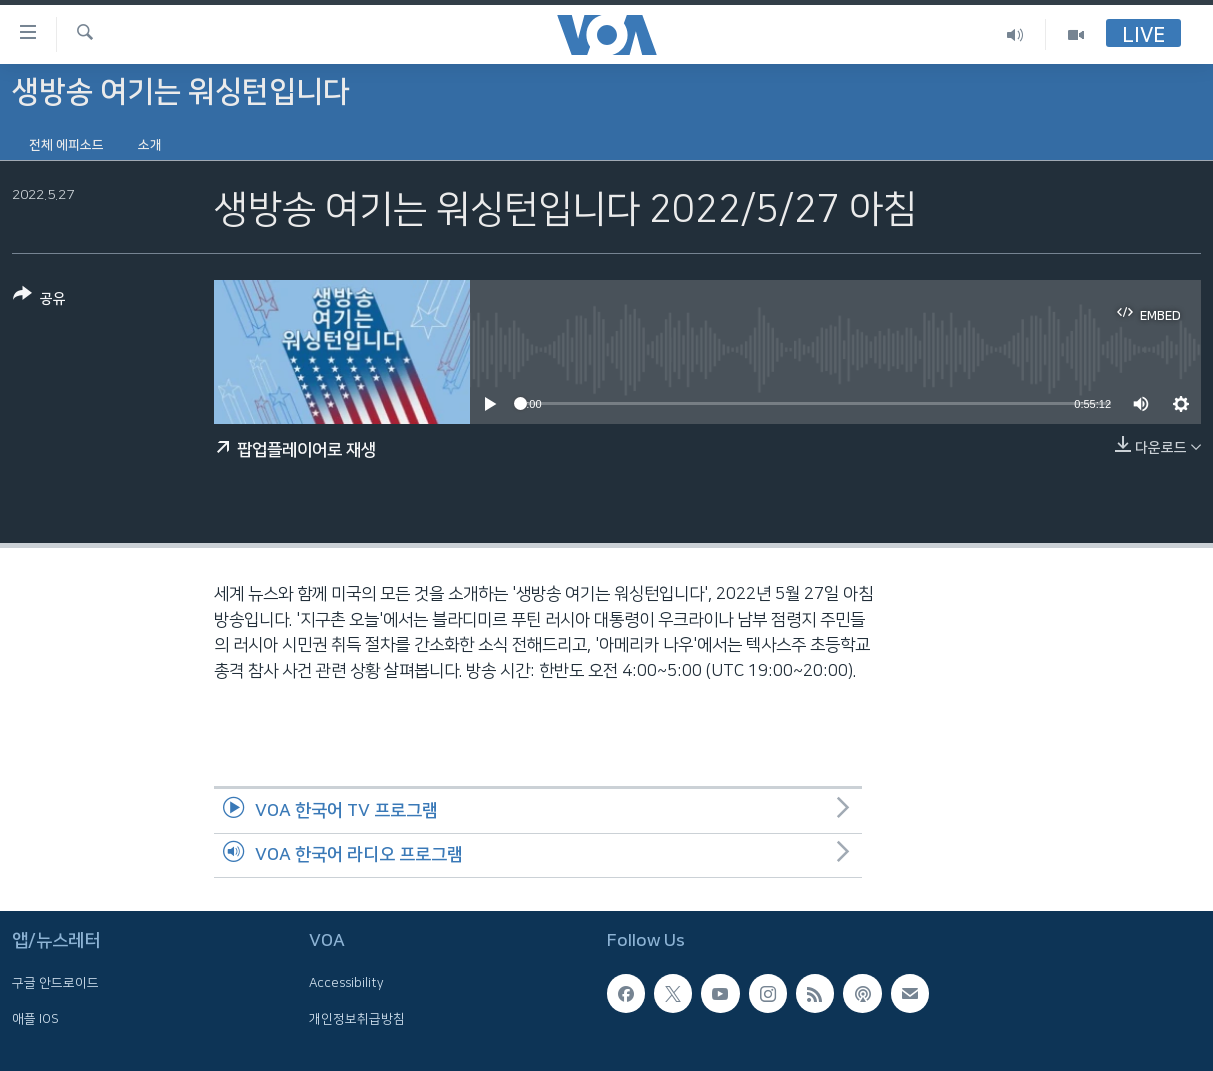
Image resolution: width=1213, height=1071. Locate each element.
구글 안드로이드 (55, 983)
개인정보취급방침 (357, 1019)
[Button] (39, 300)
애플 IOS (35, 1019)
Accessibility (346, 983)
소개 (150, 145)
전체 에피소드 (66, 145)
